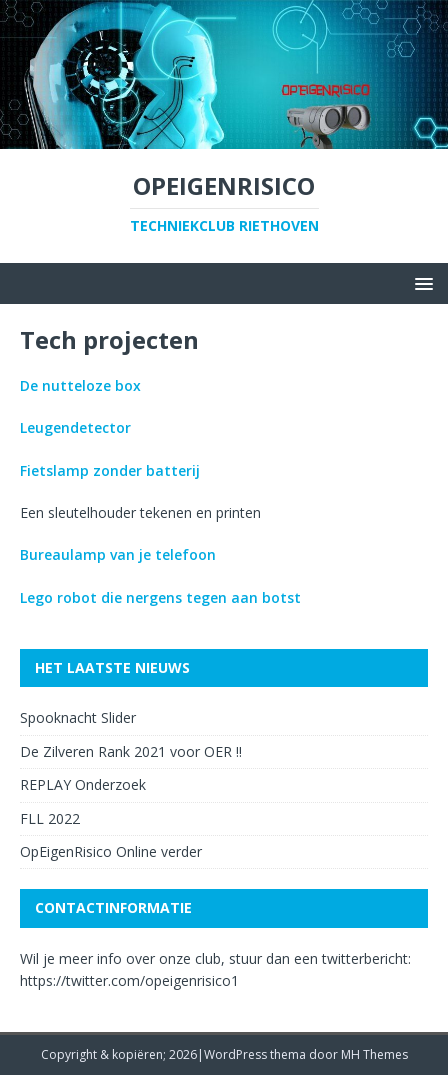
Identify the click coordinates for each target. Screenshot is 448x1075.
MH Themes (374, 1054)
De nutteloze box (80, 385)
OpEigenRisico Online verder (111, 851)
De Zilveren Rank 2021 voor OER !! (131, 751)
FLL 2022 (50, 818)
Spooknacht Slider (78, 717)
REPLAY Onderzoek (83, 784)
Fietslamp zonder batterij (110, 470)
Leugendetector (75, 427)
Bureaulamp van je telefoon (118, 554)
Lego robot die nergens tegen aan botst (160, 597)
